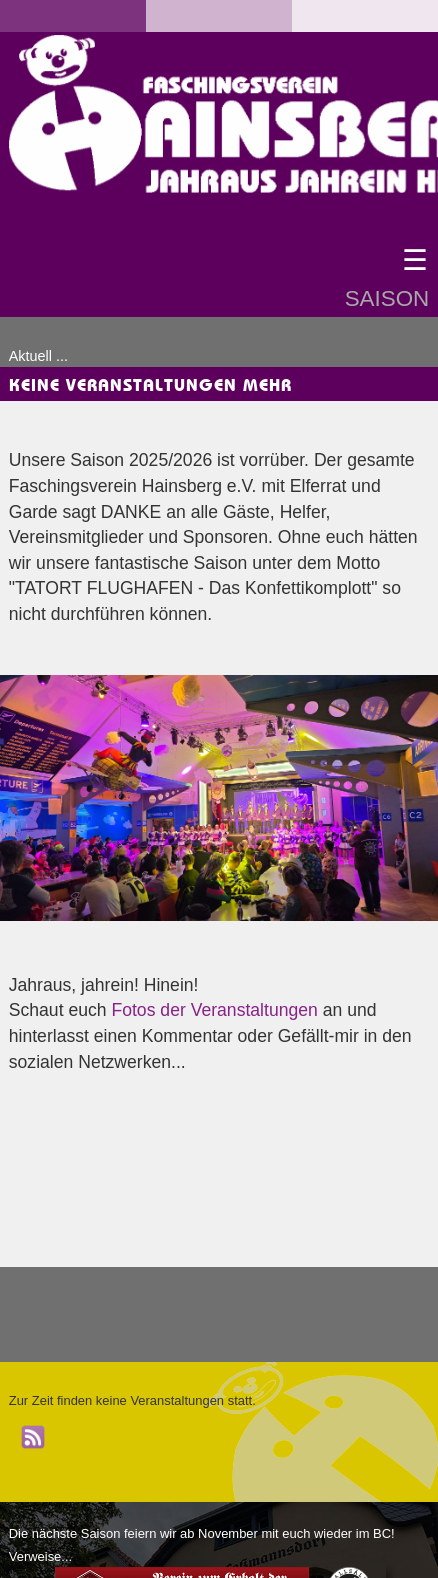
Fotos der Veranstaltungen (214, 1010)
